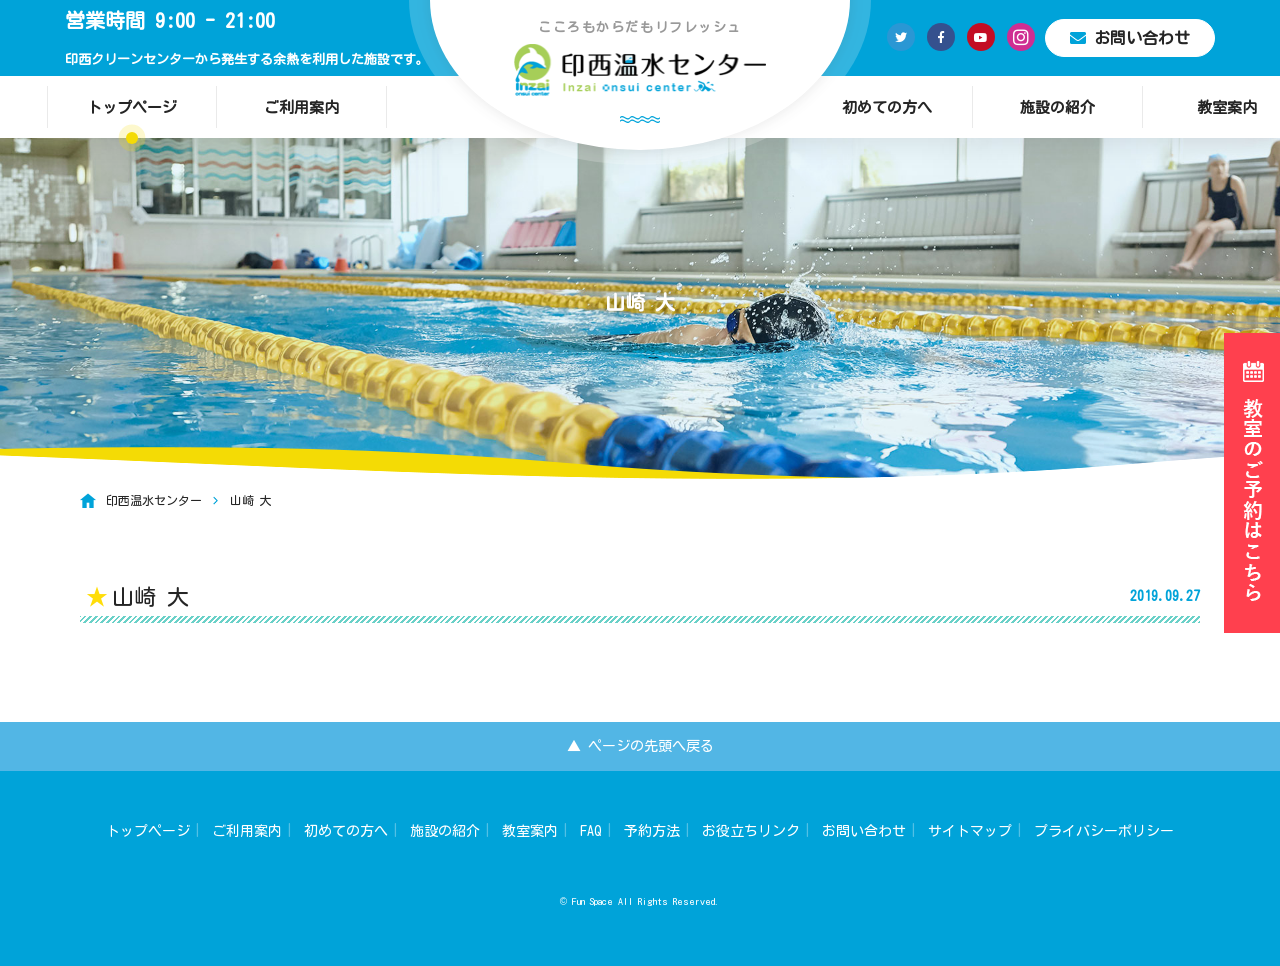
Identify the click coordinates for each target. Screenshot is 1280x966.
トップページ (132, 107)
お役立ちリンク (751, 831)
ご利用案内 (301, 107)
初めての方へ (887, 107)
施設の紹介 (1057, 107)
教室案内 (530, 831)
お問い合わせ (1130, 38)
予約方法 (652, 831)
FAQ (591, 831)
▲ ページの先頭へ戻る (640, 746)
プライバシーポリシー (1104, 831)
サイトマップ (970, 831)
